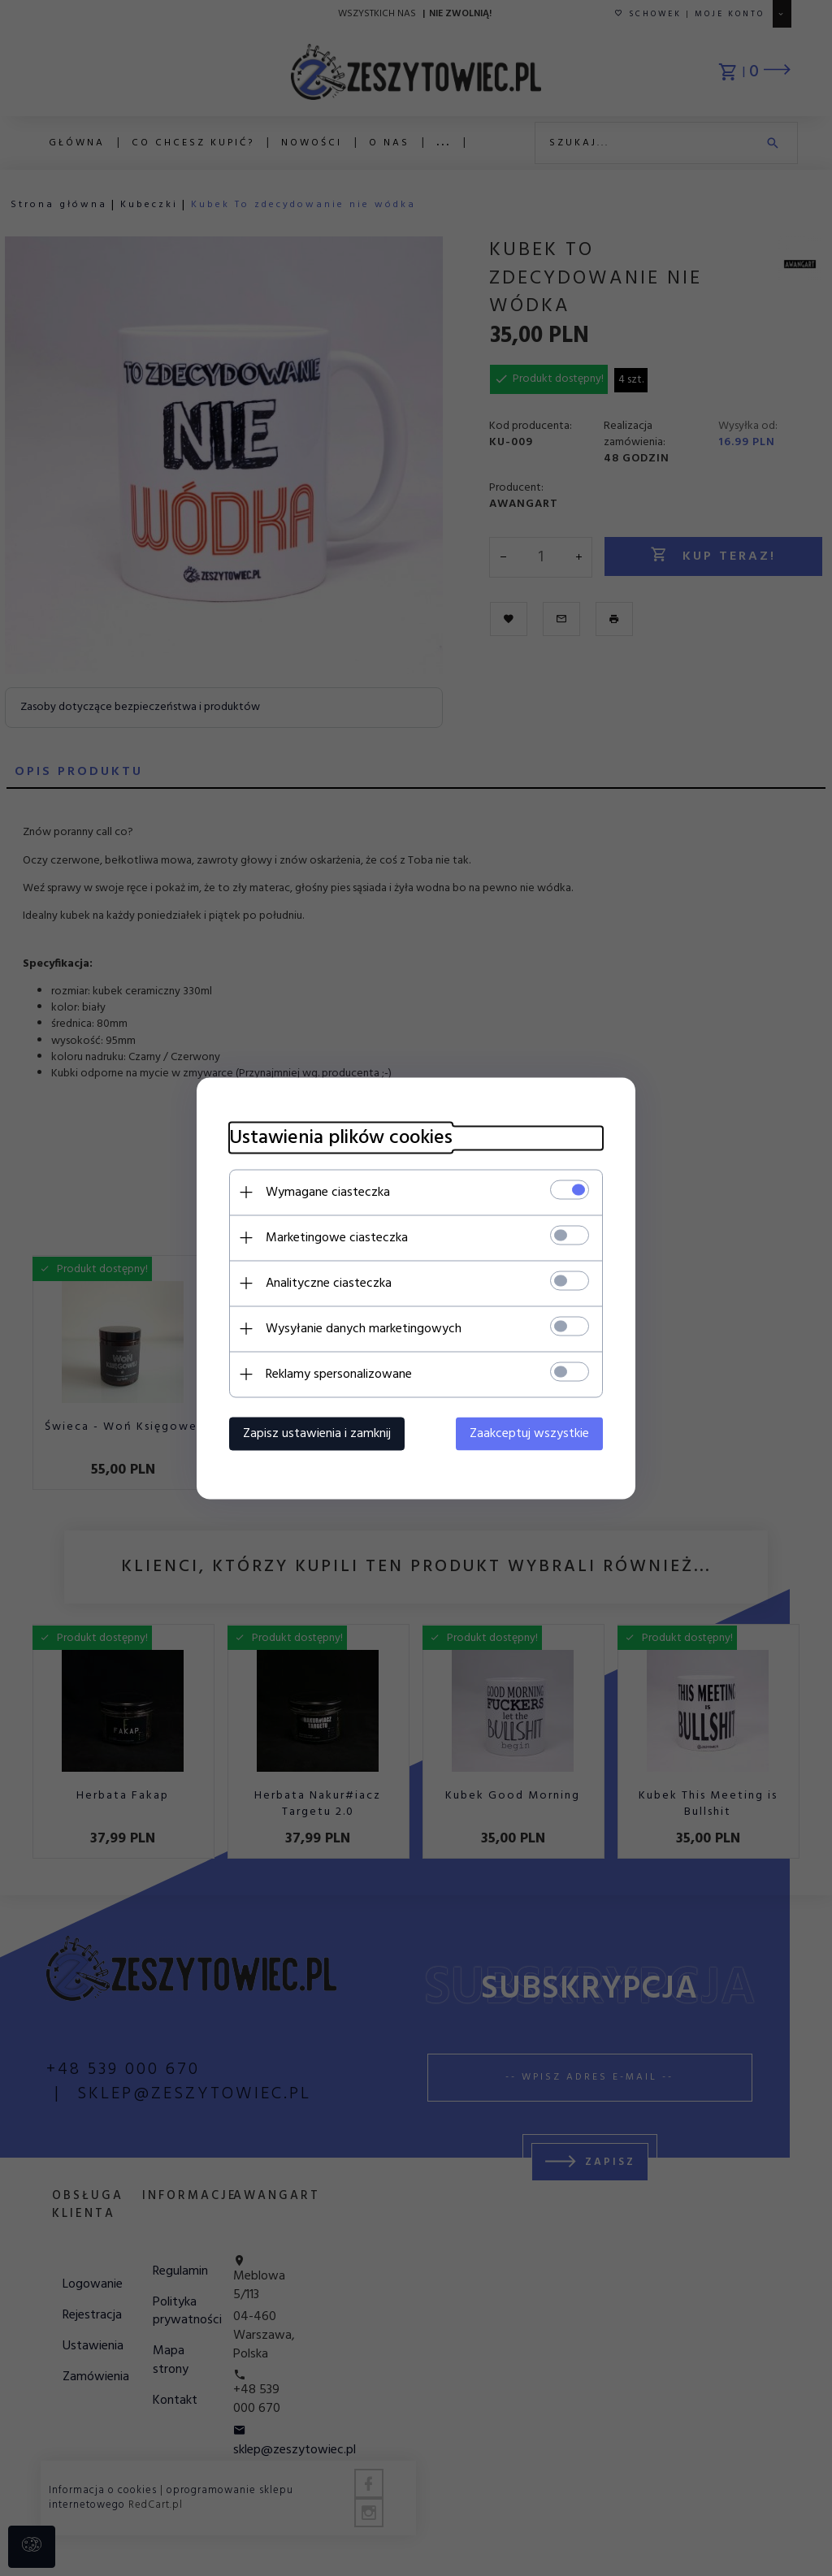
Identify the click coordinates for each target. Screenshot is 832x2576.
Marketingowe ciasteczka (337, 1237)
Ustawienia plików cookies (341, 1137)
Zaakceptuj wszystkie (529, 1433)
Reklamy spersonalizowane (339, 1373)
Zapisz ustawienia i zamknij (317, 1433)
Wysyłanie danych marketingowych (364, 1328)
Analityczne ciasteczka (329, 1282)
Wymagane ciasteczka (328, 1191)
